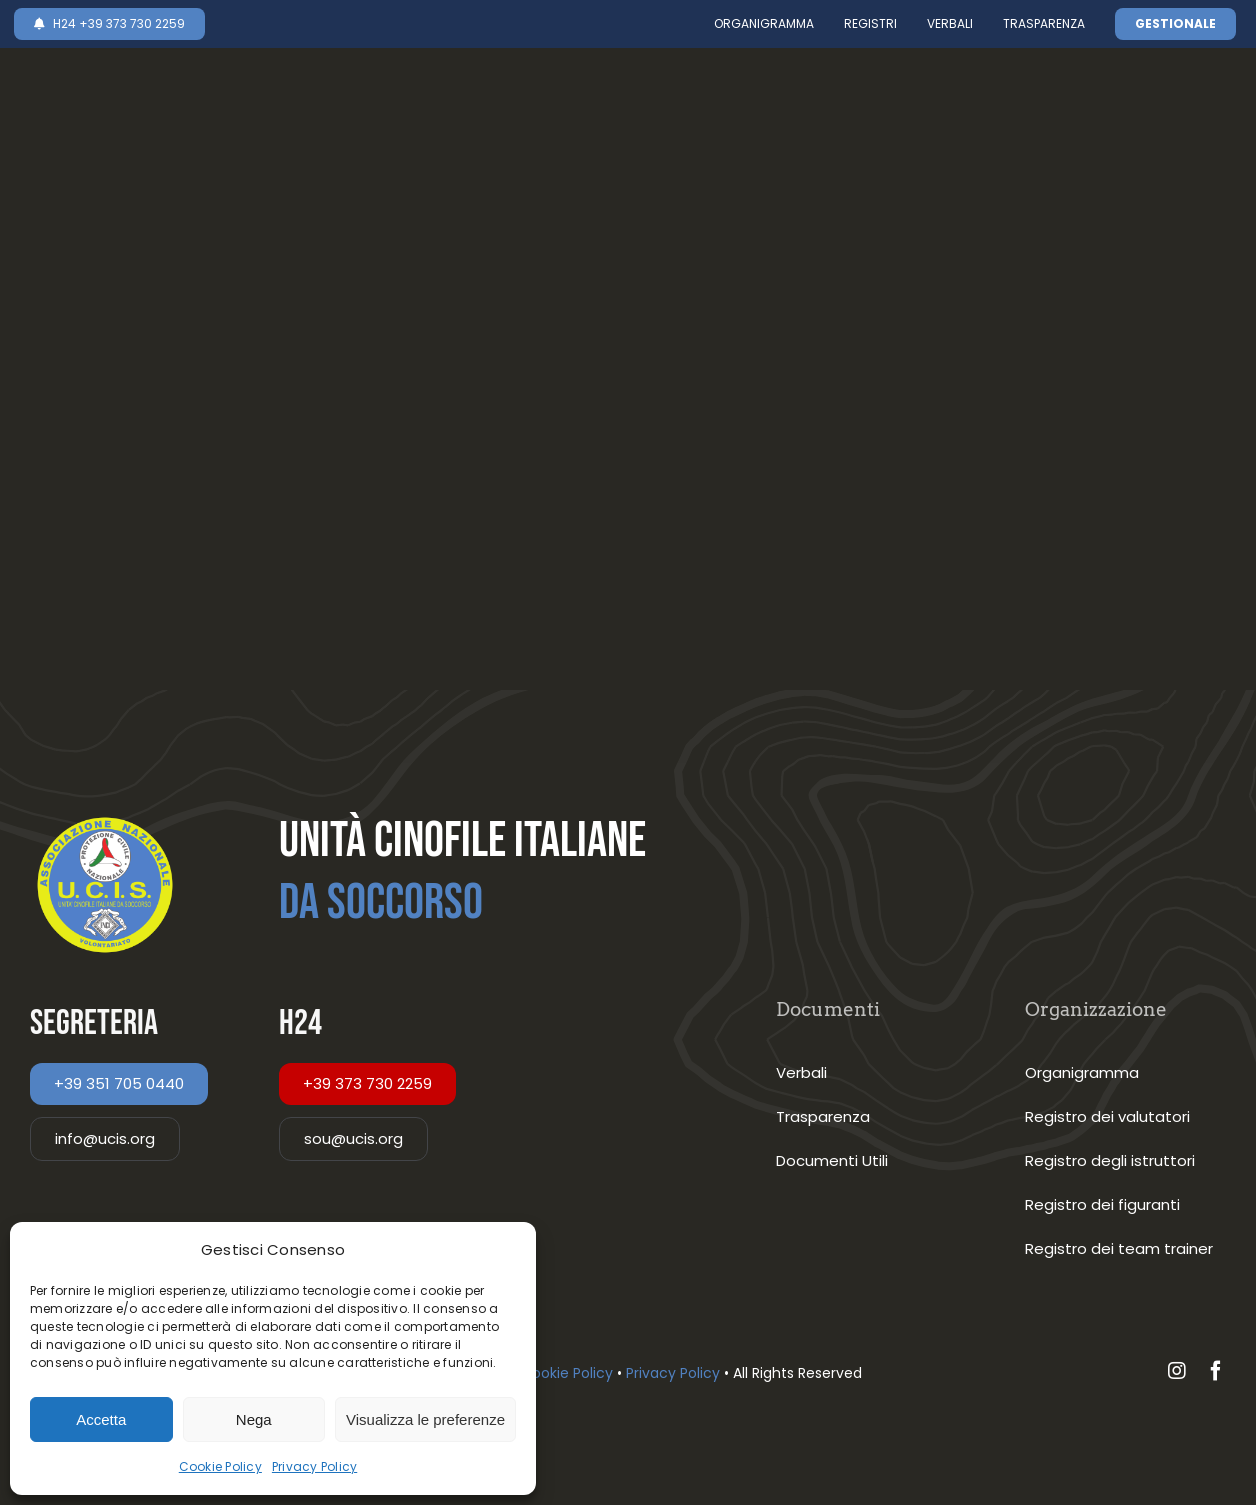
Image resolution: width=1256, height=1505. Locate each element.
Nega (254, 1419)
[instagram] (1177, 1371)
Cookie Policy (220, 1466)
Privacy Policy (314, 1466)
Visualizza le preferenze (425, 1419)
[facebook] (1216, 1371)
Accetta (101, 1419)
